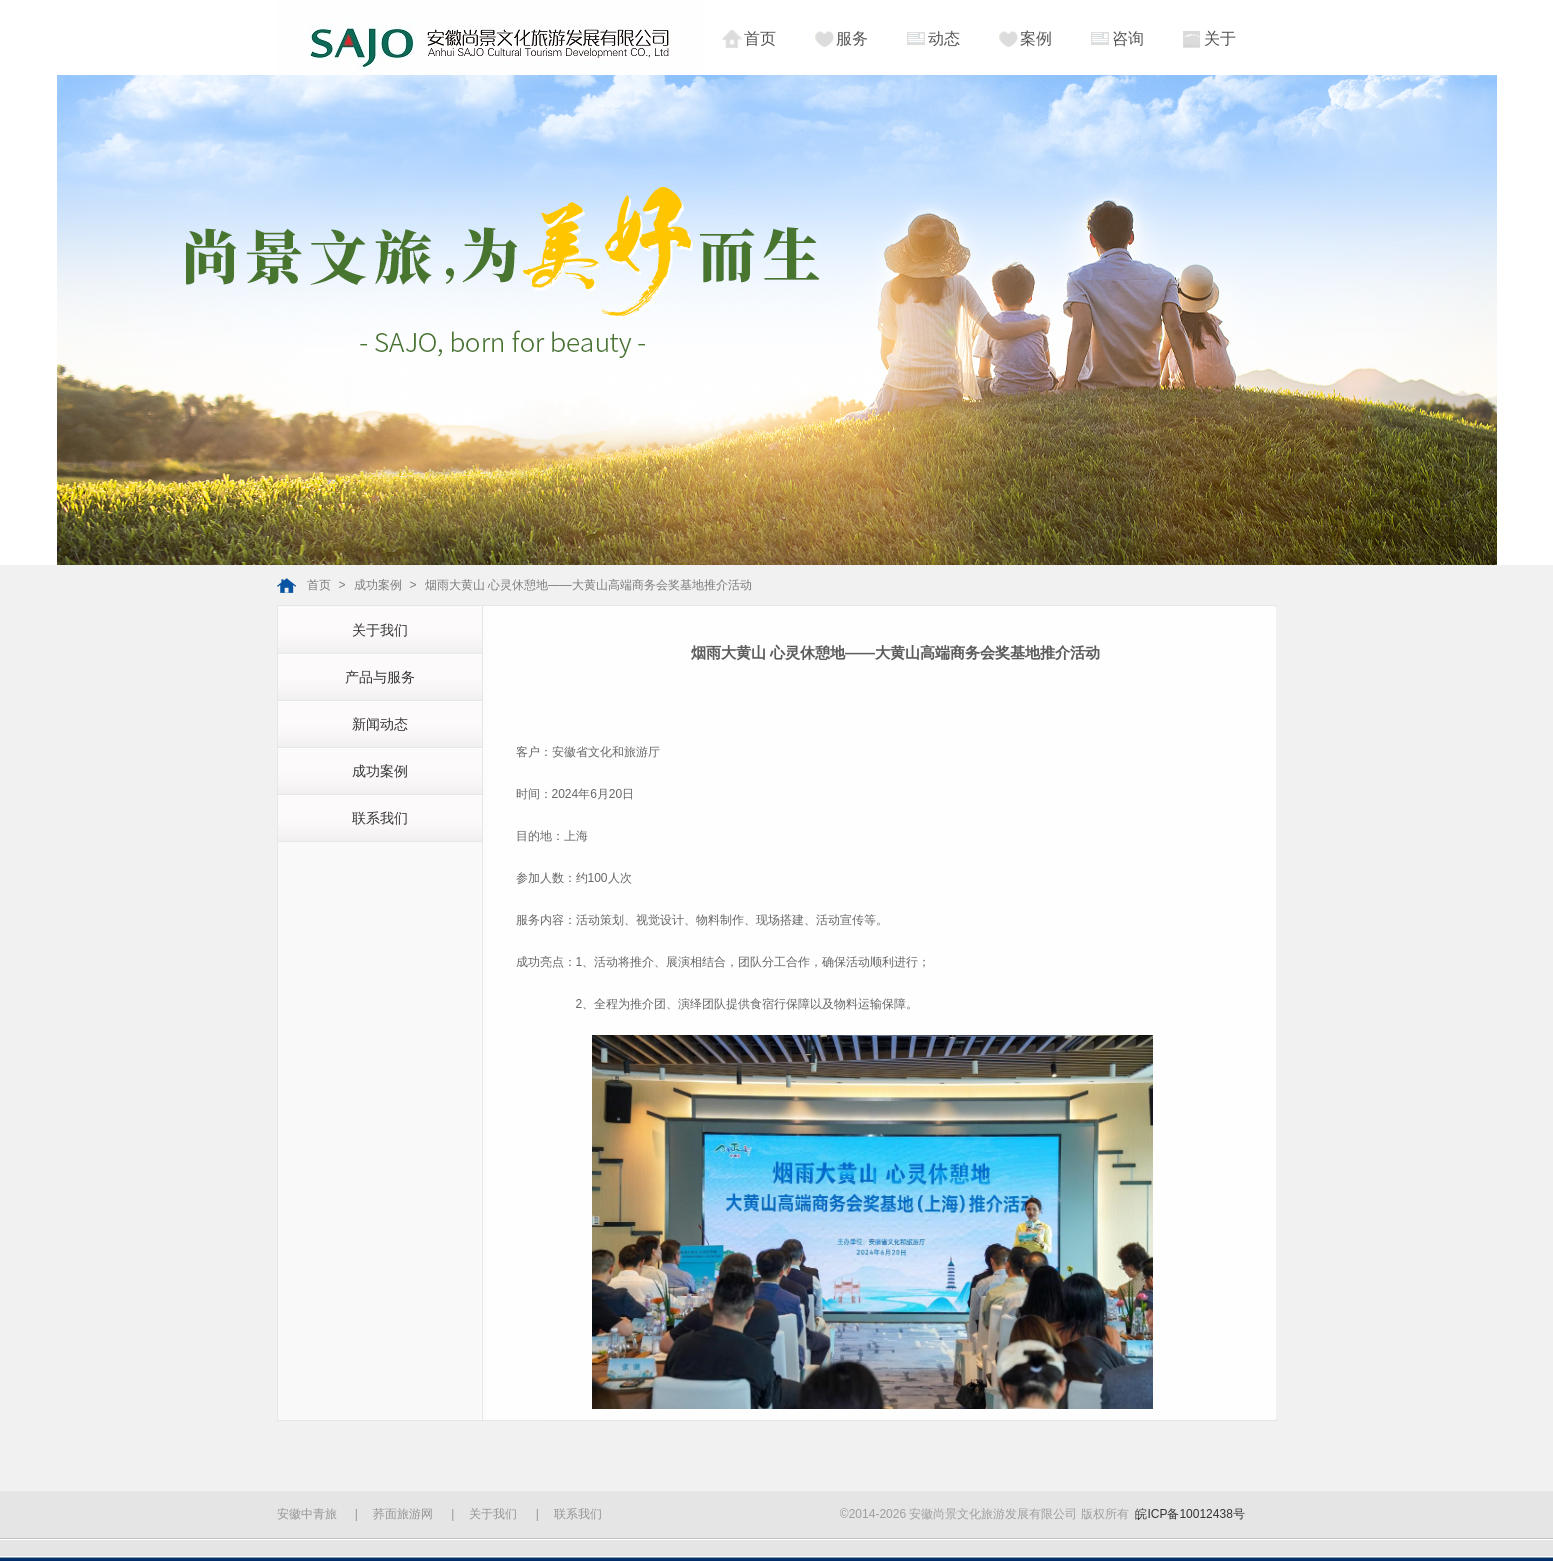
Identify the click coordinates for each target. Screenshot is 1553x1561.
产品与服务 (380, 677)
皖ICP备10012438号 (1189, 1514)
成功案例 (378, 585)
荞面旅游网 (403, 1514)
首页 (319, 585)
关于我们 (380, 630)
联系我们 (380, 818)
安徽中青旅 (307, 1514)
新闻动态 (380, 724)
